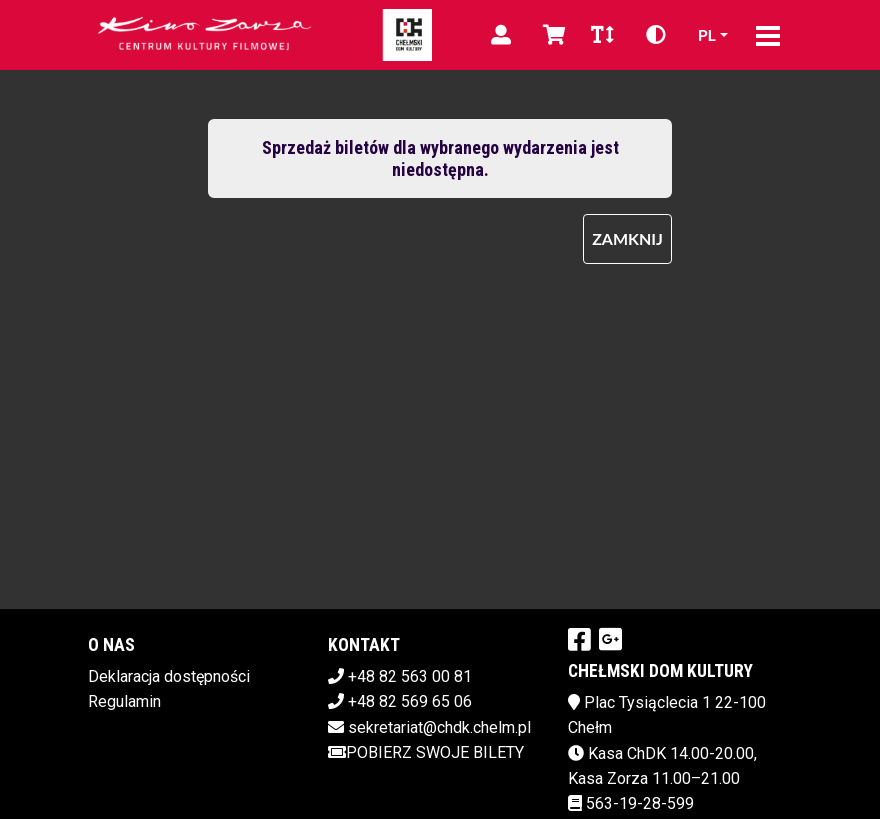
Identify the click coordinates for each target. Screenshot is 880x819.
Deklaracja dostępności (169, 676)
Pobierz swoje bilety (426, 752)
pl (707, 34)
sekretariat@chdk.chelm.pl (439, 727)
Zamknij (627, 238)
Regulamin (124, 701)
